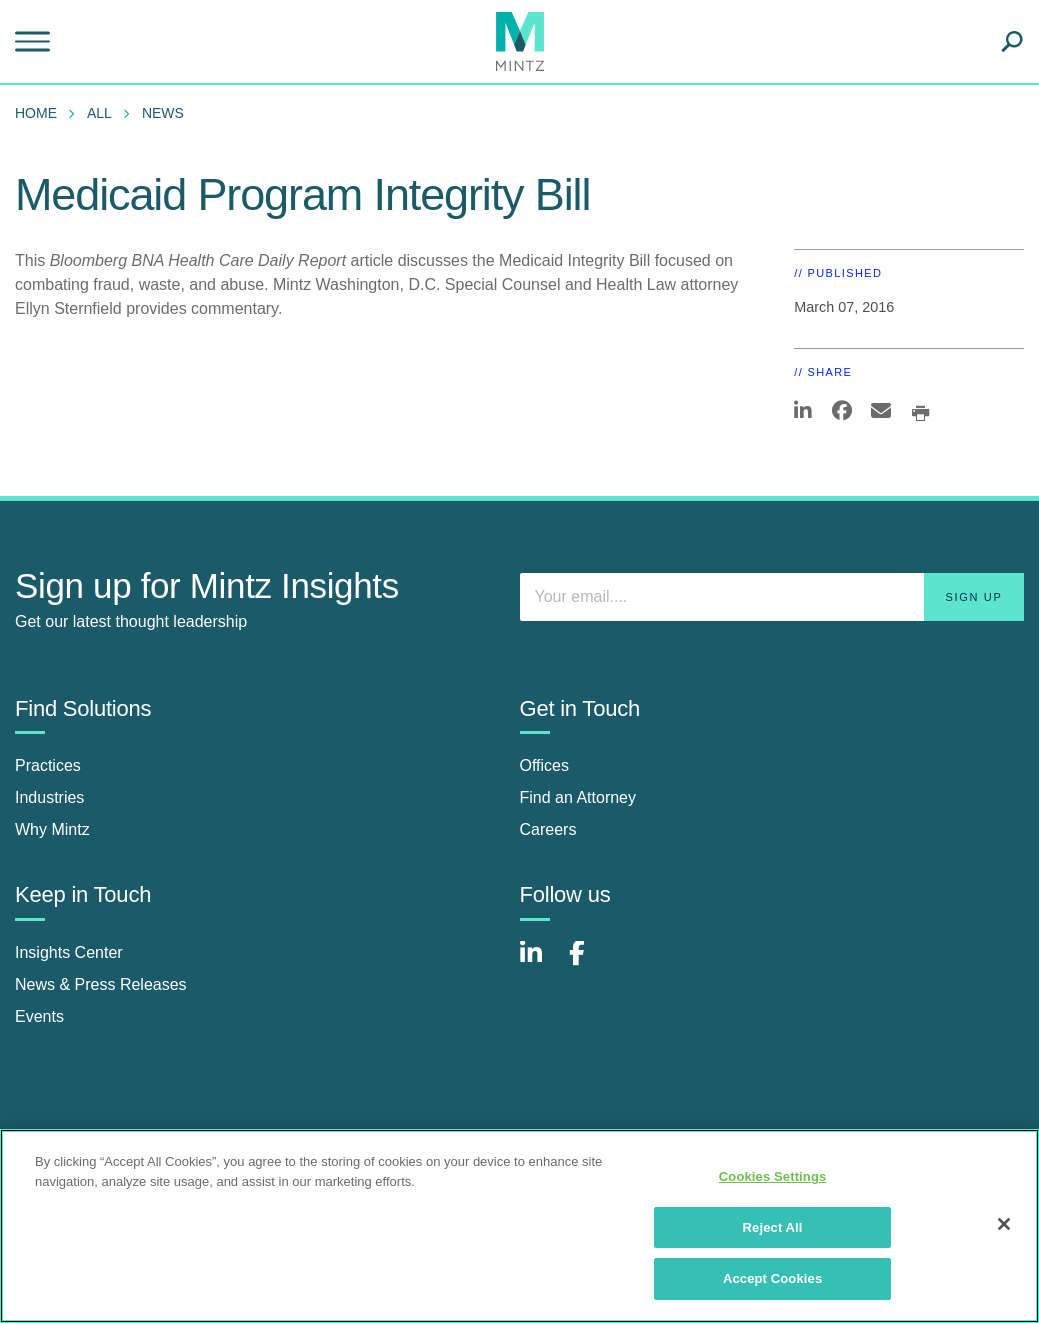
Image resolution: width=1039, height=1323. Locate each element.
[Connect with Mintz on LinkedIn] (540, 963)
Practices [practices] (48, 765)
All (99, 113)
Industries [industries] (49, 797)
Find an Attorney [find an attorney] (578, 797)
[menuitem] (41, 113)
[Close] (1004, 1224)
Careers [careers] (548, 829)
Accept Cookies (772, 1278)
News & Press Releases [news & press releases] (101, 984)
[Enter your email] (772, 597)
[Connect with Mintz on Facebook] (589, 963)
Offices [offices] (545, 765)
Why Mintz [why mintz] (52, 829)
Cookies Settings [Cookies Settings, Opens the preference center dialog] (773, 1176)
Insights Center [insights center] (69, 952)
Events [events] (39, 1016)
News (163, 113)
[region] (519, 1226)
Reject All (773, 1227)
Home (36, 113)
